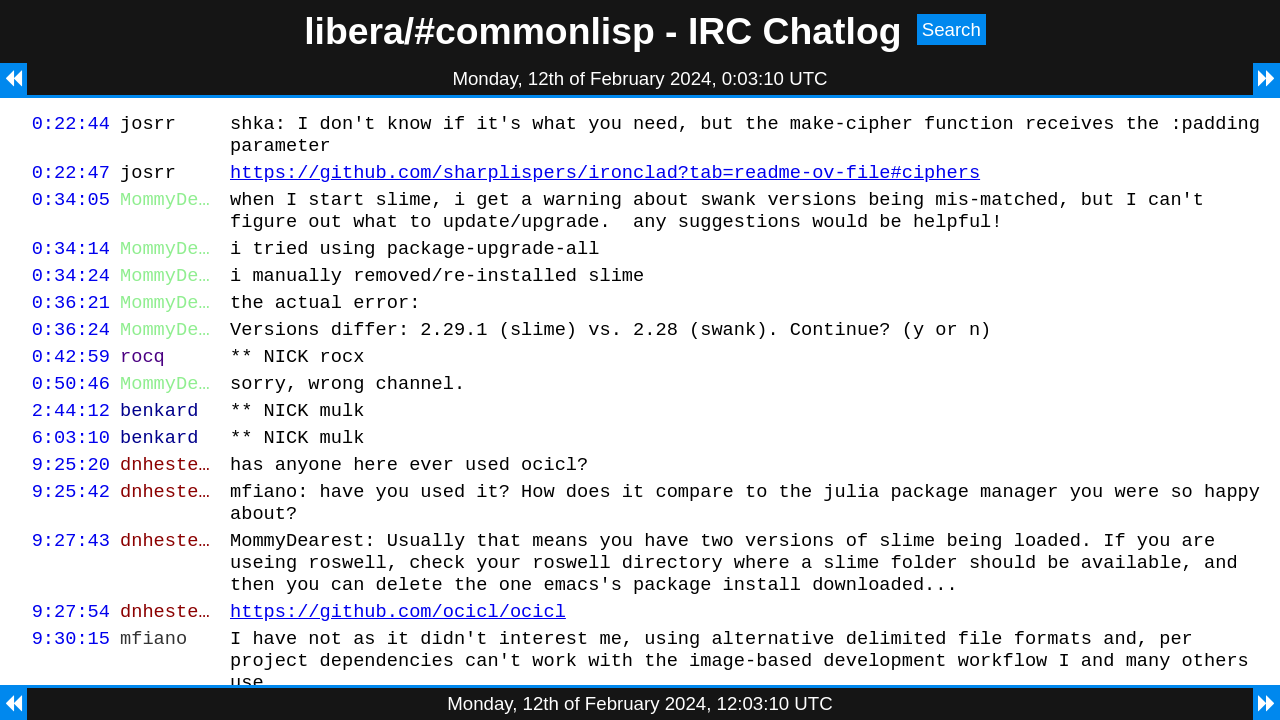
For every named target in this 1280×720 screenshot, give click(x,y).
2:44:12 (71, 445)
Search (951, 29)
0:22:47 (71, 180)
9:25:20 (71, 505)
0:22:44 (71, 125)
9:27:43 (71, 590)
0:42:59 (71, 385)
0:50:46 (71, 415)
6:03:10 (71, 475)
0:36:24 (71, 355)
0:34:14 (71, 265)
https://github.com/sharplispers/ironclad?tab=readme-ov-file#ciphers (605, 180)
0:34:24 (71, 295)
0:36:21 (71, 325)
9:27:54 (71, 670)
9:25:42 (71, 535)
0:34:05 (71, 210)
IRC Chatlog (795, 31)
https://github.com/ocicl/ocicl (398, 670)
